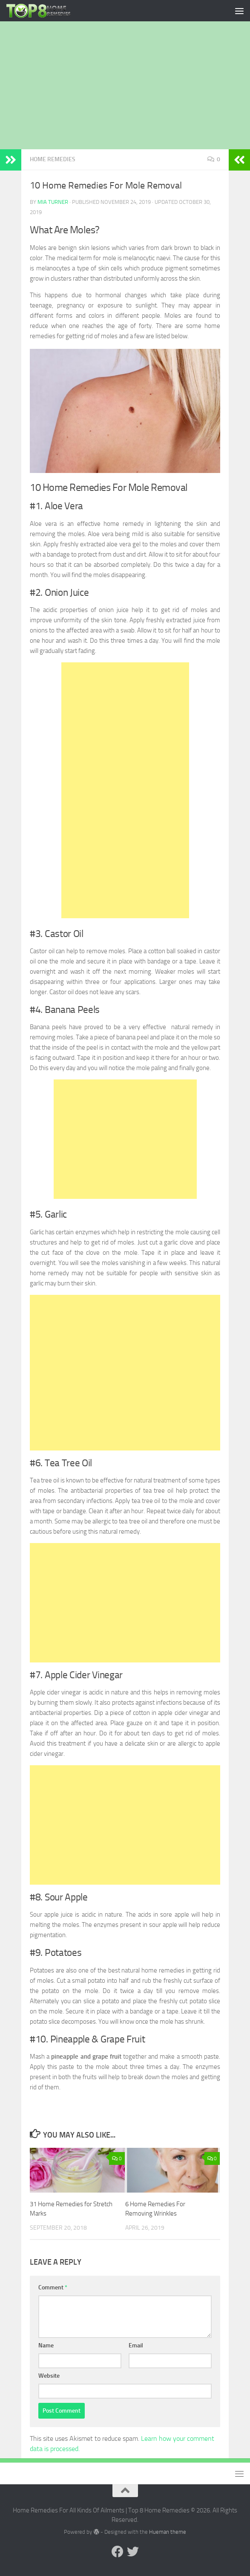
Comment (52, 2287)
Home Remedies (52, 159)
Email (136, 2345)
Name (46, 2345)
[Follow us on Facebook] (118, 2552)
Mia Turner (52, 202)
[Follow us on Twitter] (133, 2552)
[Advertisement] (125, 85)
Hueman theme (167, 2532)
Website (49, 2375)
